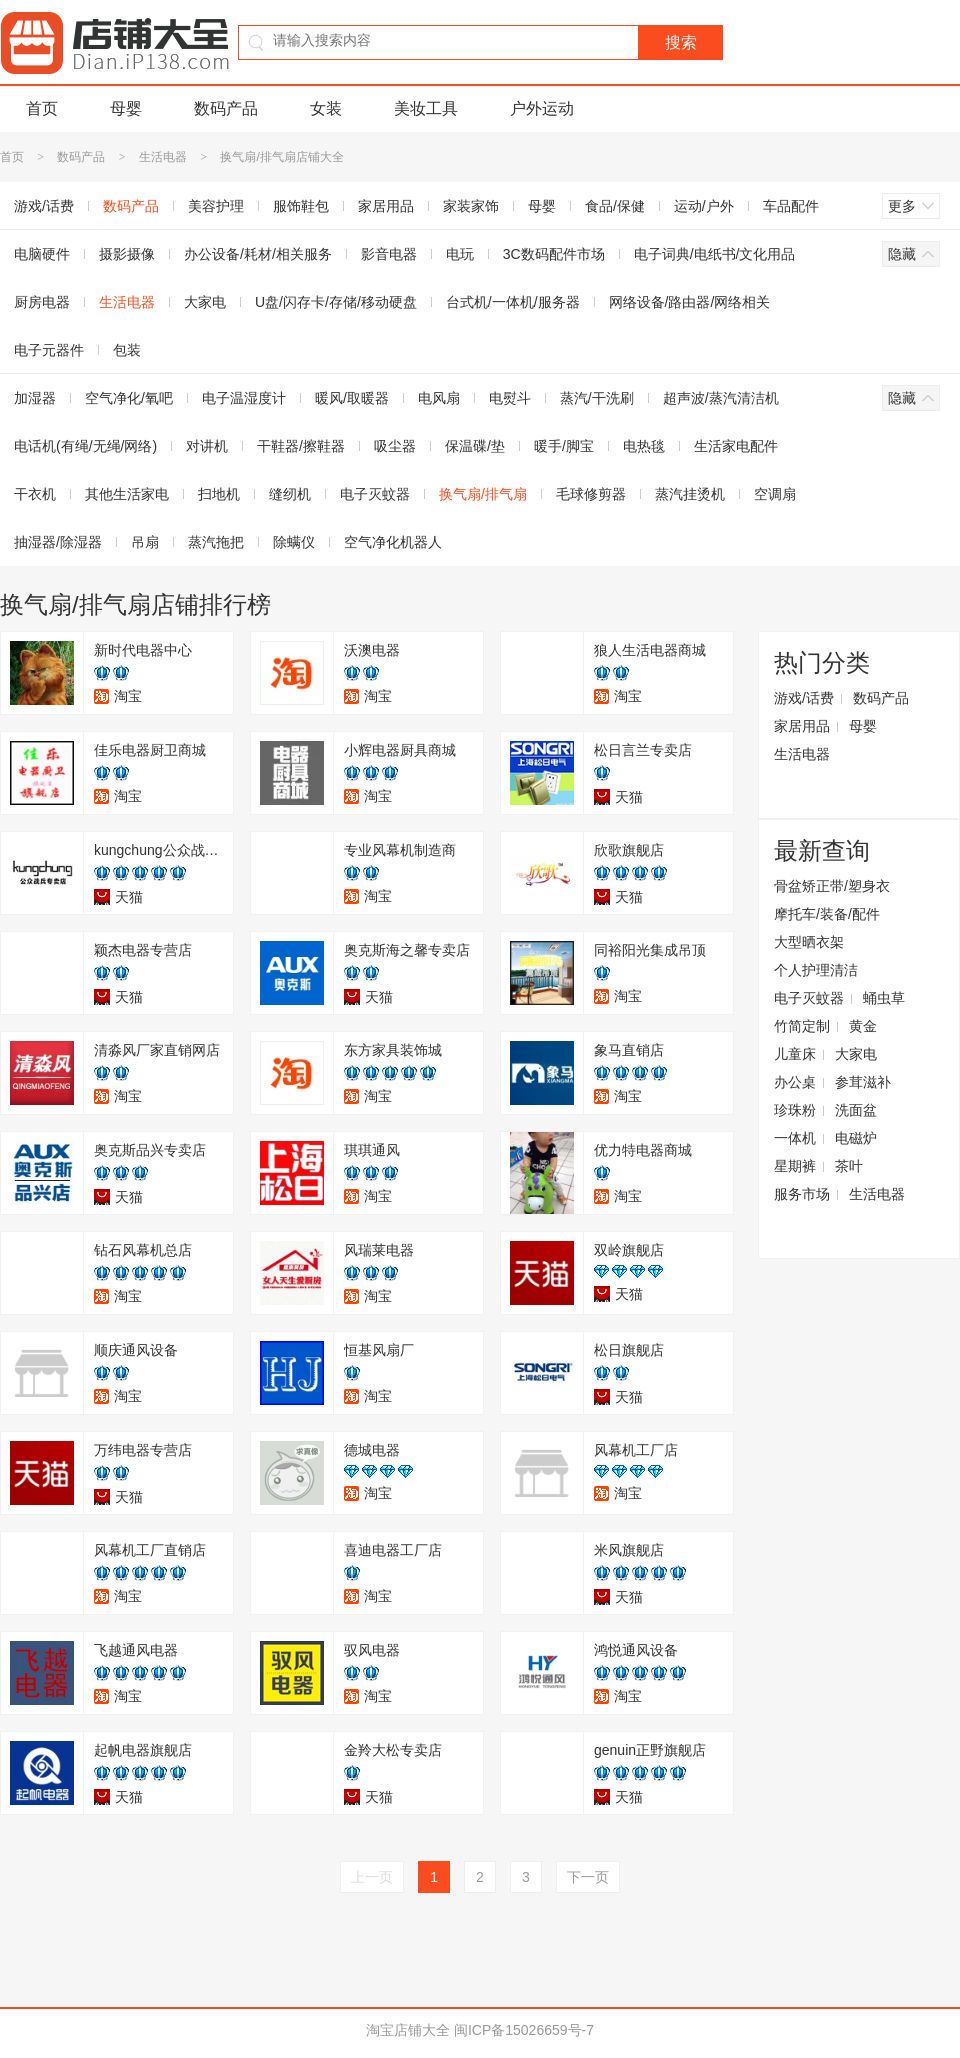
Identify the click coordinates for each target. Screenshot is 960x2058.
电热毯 (644, 446)
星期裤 (795, 1166)
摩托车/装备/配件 (827, 914)
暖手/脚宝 (564, 446)
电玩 (460, 254)
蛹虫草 (884, 998)
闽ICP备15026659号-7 (524, 2030)
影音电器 (389, 254)
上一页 (372, 1877)
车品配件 (791, 206)
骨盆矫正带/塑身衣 (832, 886)
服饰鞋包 (301, 206)
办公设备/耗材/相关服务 (258, 254)
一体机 (795, 1138)
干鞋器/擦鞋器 (301, 446)
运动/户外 (704, 206)
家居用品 (386, 206)
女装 (326, 108)
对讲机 (207, 446)
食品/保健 (615, 206)
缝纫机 (290, 494)
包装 (127, 350)
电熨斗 (510, 398)
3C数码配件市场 (554, 254)
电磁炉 (856, 1138)
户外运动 (542, 108)
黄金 (863, 1026)
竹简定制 (802, 1026)
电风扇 (439, 398)
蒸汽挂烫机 (690, 494)
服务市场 (802, 1194)
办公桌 (795, 1082)
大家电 (205, 302)
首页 (42, 108)
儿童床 (795, 1054)
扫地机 (219, 494)
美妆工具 (426, 108)
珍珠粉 (795, 1110)
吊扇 (145, 542)
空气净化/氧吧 (129, 398)
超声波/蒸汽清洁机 (721, 398)
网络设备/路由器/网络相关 (690, 302)
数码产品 (226, 108)
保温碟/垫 (475, 446)
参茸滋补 (863, 1082)
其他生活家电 (127, 494)
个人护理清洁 (816, 970)
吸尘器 (395, 446)
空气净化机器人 (393, 542)
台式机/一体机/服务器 (513, 302)
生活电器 (163, 157)
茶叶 (849, 1166)
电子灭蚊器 (375, 494)
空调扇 (775, 494)
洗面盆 (856, 1110)
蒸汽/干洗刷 (597, 398)
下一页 (588, 1877)
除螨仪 (294, 542)
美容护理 (216, 206)
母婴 (126, 108)
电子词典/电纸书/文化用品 (715, 254)
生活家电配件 (736, 446)
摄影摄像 (127, 254)
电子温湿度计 (244, 398)
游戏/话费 (804, 698)
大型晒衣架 (809, 942)
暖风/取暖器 (352, 398)
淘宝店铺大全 (408, 2030)
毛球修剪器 (591, 494)
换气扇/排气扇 (483, 494)
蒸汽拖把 (216, 542)
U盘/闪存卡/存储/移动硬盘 (336, 302)
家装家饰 (471, 206)
